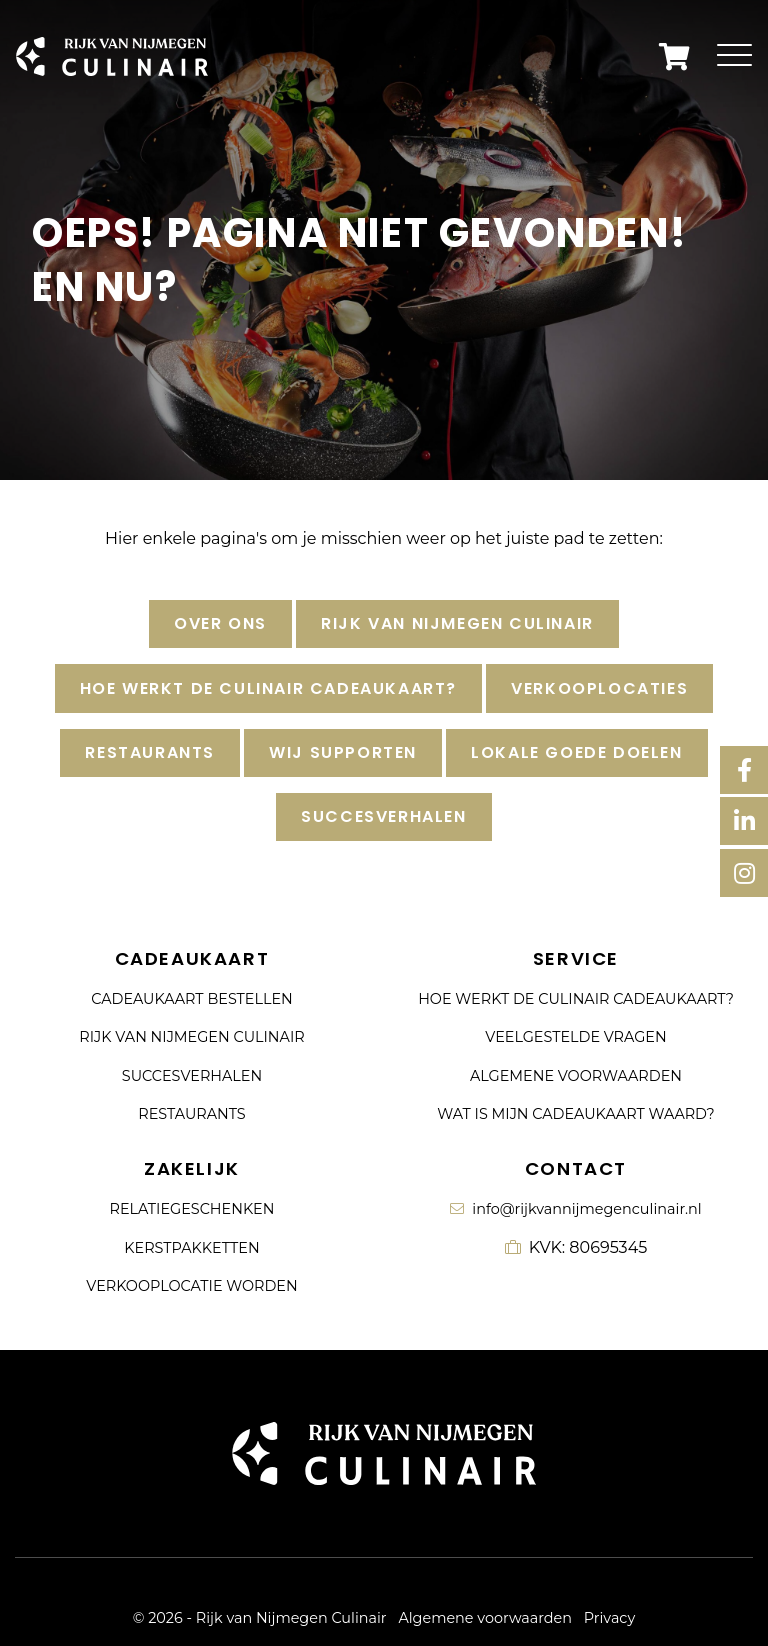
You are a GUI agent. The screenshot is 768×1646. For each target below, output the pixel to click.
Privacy (609, 1618)
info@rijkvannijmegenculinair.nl (575, 1209)
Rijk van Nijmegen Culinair (457, 623)
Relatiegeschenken (192, 1209)
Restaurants (150, 752)
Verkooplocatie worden (191, 1286)
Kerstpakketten (191, 1248)
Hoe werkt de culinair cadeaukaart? (268, 688)
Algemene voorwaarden (576, 1076)
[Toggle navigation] (734, 56)
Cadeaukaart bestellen (192, 999)
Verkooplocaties (599, 688)
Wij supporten (343, 752)
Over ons (220, 623)
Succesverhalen (383, 816)
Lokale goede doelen (576, 752)
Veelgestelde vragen (575, 1037)
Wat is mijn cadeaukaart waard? (575, 1114)
